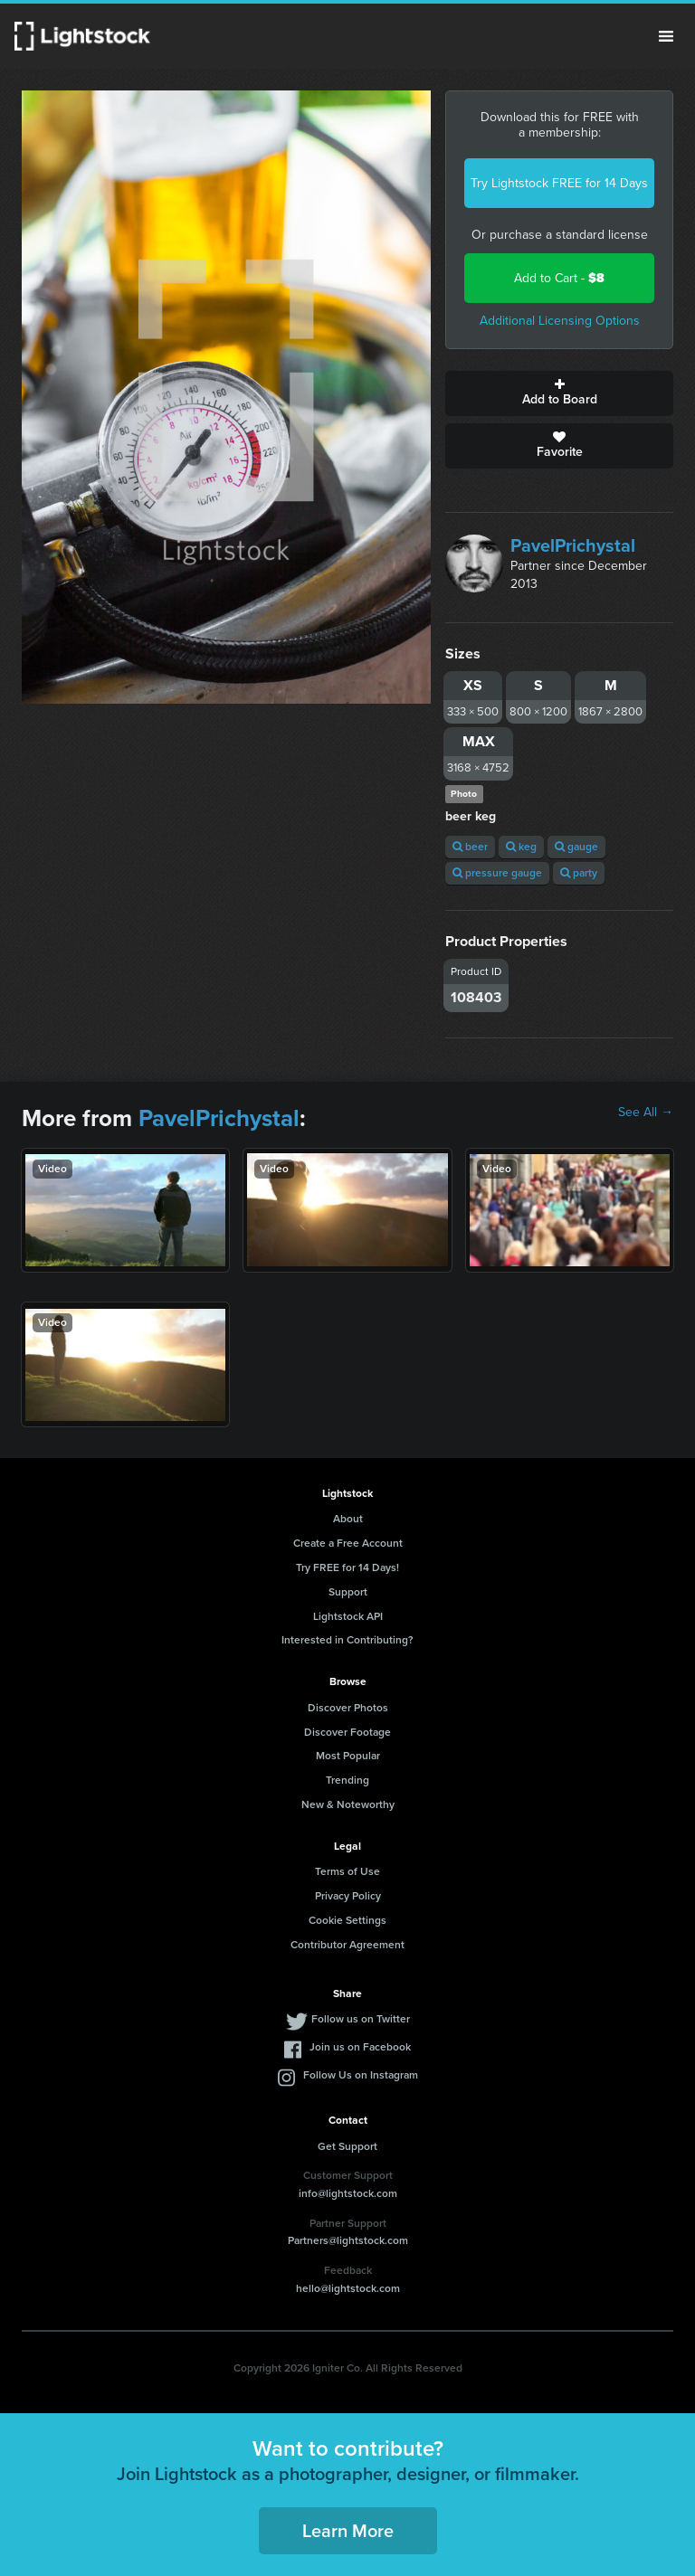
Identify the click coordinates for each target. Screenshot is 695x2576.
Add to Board (559, 393)
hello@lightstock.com (348, 2288)
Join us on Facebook (360, 2047)
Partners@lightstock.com (348, 2240)
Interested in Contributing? (347, 1640)
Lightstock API (348, 1616)
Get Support (347, 2146)
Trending (347, 1780)
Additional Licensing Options (560, 320)
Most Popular (348, 1755)
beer (470, 846)
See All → (645, 1112)
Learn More (348, 2530)
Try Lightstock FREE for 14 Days (559, 183)
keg (521, 846)
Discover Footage (347, 1732)
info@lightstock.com (348, 2193)
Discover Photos (348, 1708)
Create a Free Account (348, 1543)
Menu (666, 36)
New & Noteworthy (348, 1804)
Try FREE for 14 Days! (347, 1567)
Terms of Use (347, 1871)
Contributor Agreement (347, 1945)
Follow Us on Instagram (360, 2075)
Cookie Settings (347, 1920)
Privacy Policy (348, 1896)
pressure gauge (497, 873)
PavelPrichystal (572, 545)
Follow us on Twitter (360, 2019)
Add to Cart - (559, 278)
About (348, 1519)
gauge (576, 846)
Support (347, 1592)
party (578, 873)
